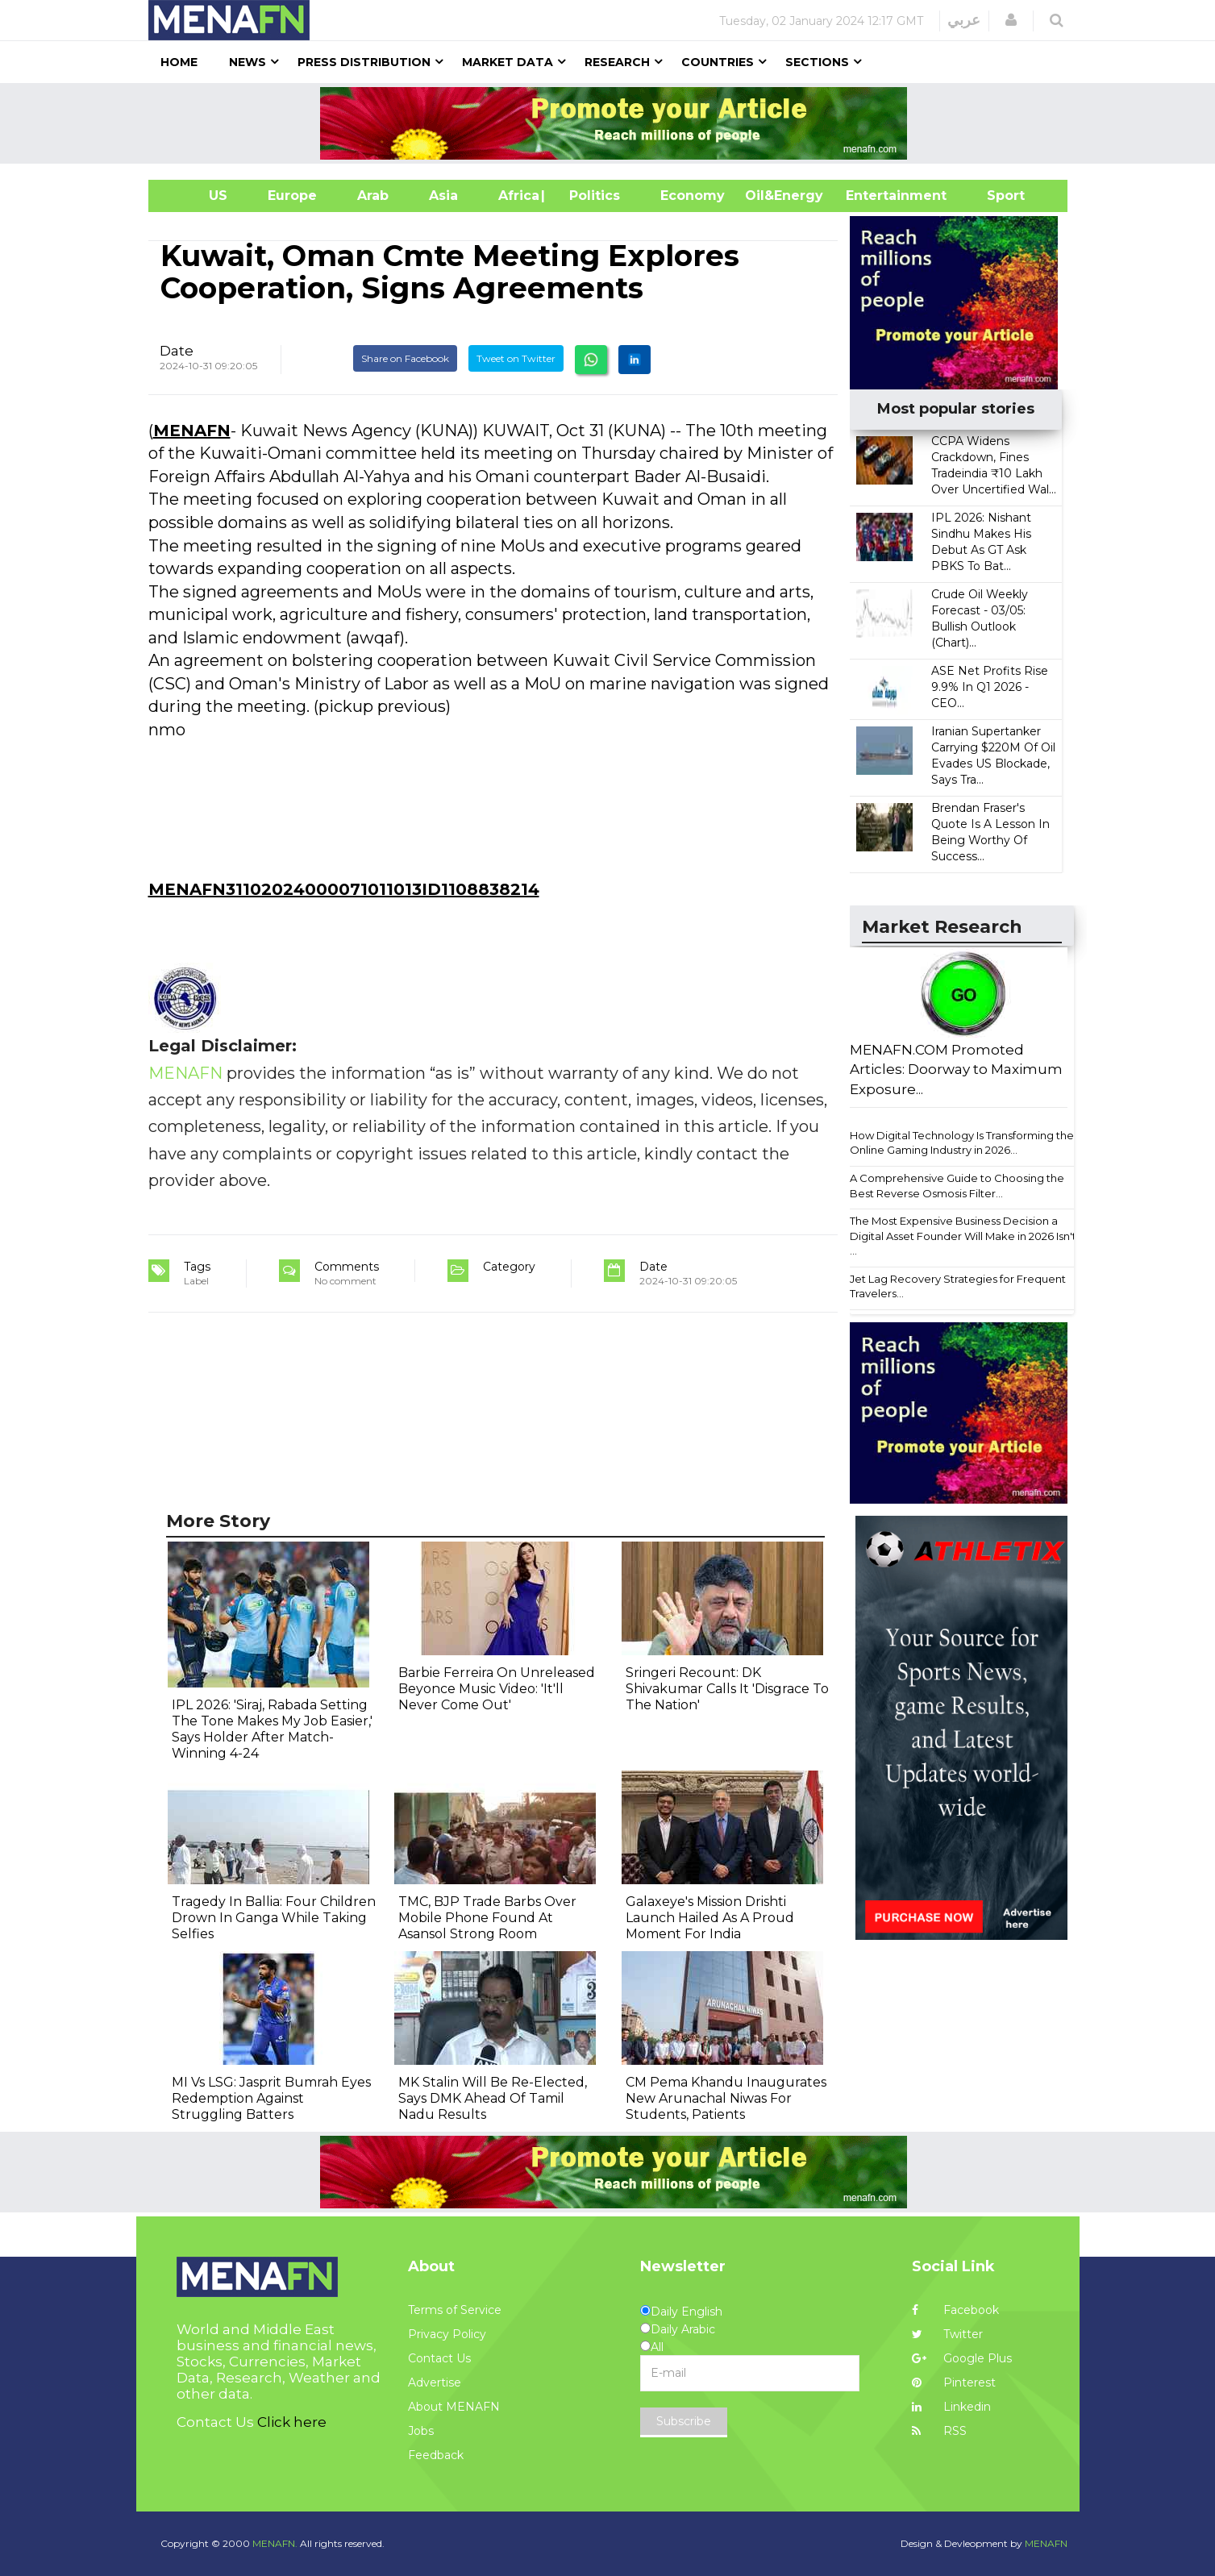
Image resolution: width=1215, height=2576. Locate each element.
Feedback (436, 2455)
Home (179, 62)
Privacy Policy (447, 2334)
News (247, 62)
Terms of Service (454, 2310)
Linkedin (951, 2406)
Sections (817, 62)
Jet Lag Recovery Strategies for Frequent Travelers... (958, 1286)
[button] (1011, 20)
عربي (963, 20)
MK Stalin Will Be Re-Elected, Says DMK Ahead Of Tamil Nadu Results (492, 2098)
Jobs (421, 2431)
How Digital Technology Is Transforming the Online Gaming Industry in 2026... (962, 1143)
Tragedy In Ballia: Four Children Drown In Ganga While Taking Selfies (274, 1917)
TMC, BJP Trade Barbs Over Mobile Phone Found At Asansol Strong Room (487, 1917)
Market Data (507, 62)
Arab (373, 195)
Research (617, 62)
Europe (292, 195)
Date (176, 351)
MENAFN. (275, 2543)
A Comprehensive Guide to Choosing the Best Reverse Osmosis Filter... (957, 1185)
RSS (939, 2431)
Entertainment (872, 195)
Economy (692, 195)
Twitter (947, 2334)
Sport (996, 195)
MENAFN (192, 430)
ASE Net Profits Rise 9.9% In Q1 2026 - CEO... (989, 687)
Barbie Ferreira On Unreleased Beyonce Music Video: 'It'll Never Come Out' (496, 1688)
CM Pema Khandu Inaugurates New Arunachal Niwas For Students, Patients (726, 2098)
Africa (516, 195)
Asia (443, 195)
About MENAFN (454, 2406)
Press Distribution (364, 62)
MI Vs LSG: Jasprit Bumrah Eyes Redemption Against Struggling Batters (271, 2098)
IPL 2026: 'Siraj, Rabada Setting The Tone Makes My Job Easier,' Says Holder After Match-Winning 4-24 (272, 1729)
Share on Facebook (405, 358)
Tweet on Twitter (515, 358)
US (198, 195)
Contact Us (439, 2358)
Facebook (955, 2310)
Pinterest (954, 2382)
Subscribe (683, 2421)
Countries (717, 62)
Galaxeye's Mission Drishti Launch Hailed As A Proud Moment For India (710, 1917)
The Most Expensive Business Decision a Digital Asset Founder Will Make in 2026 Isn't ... (963, 1235)
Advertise (434, 2382)
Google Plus (962, 2358)
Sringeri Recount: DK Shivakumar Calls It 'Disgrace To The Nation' (727, 1688)
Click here (292, 2422)
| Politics (590, 195)
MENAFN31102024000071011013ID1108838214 (343, 889)
